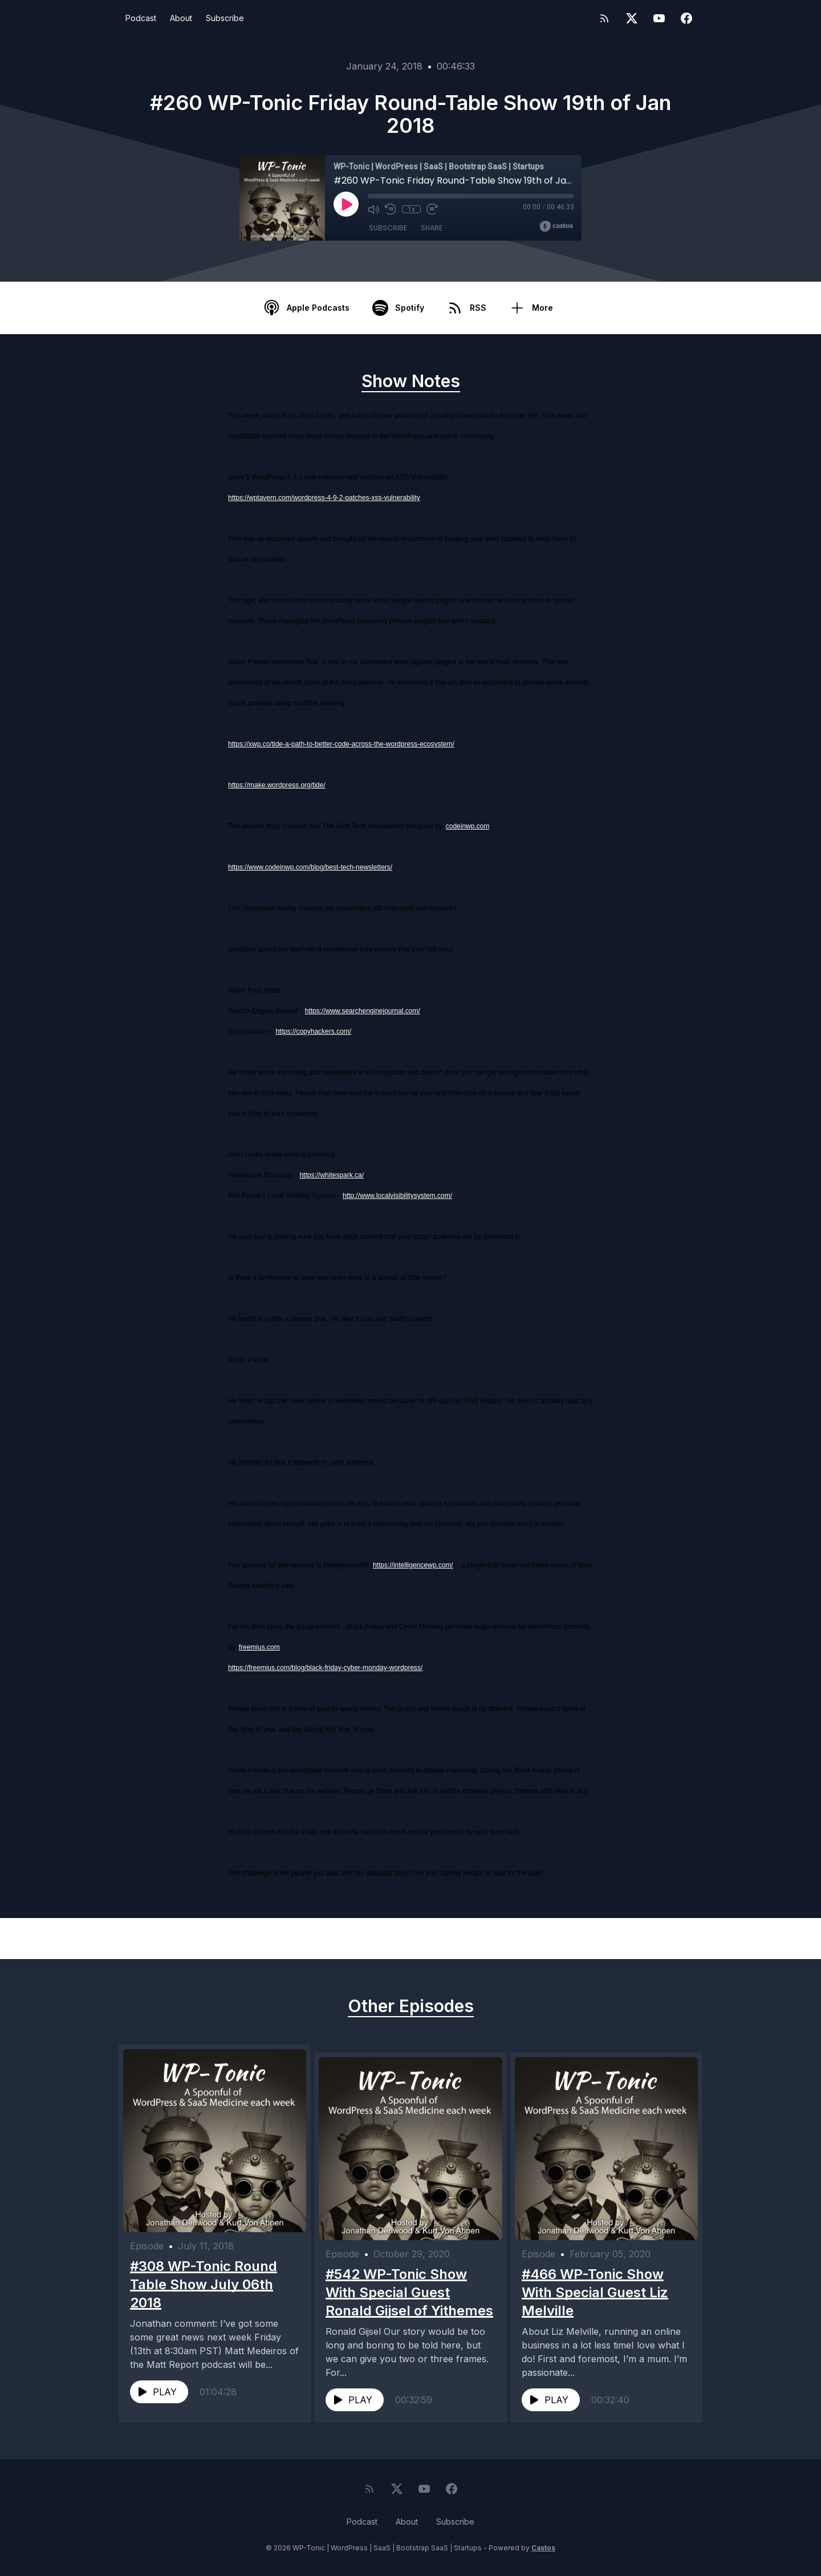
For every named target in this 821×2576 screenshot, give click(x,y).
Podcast (140, 18)
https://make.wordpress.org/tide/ (277, 785)
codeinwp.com (468, 826)
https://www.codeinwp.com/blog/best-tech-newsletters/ (310, 867)
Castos (543, 2553)
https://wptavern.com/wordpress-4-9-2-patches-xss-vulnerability (324, 498)
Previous (177, 1938)
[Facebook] (686, 18)
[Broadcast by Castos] (556, 226)
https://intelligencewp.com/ (413, 1565)
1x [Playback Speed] (411, 209)
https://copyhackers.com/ (313, 1031)
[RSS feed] (604, 18)
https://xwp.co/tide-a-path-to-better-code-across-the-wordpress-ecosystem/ (341, 744)
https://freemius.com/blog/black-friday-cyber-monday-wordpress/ (325, 1668)
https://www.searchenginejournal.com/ (362, 1011)
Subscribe (225, 18)
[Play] (346, 204)
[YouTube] (659, 18)
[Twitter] (631, 18)
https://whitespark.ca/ (331, 1175)
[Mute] (373, 209)
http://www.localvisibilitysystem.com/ (397, 1196)
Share (431, 228)
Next (652, 1938)
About (181, 18)
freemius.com (259, 1647)
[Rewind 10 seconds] (390, 209)
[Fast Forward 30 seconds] (431, 209)
